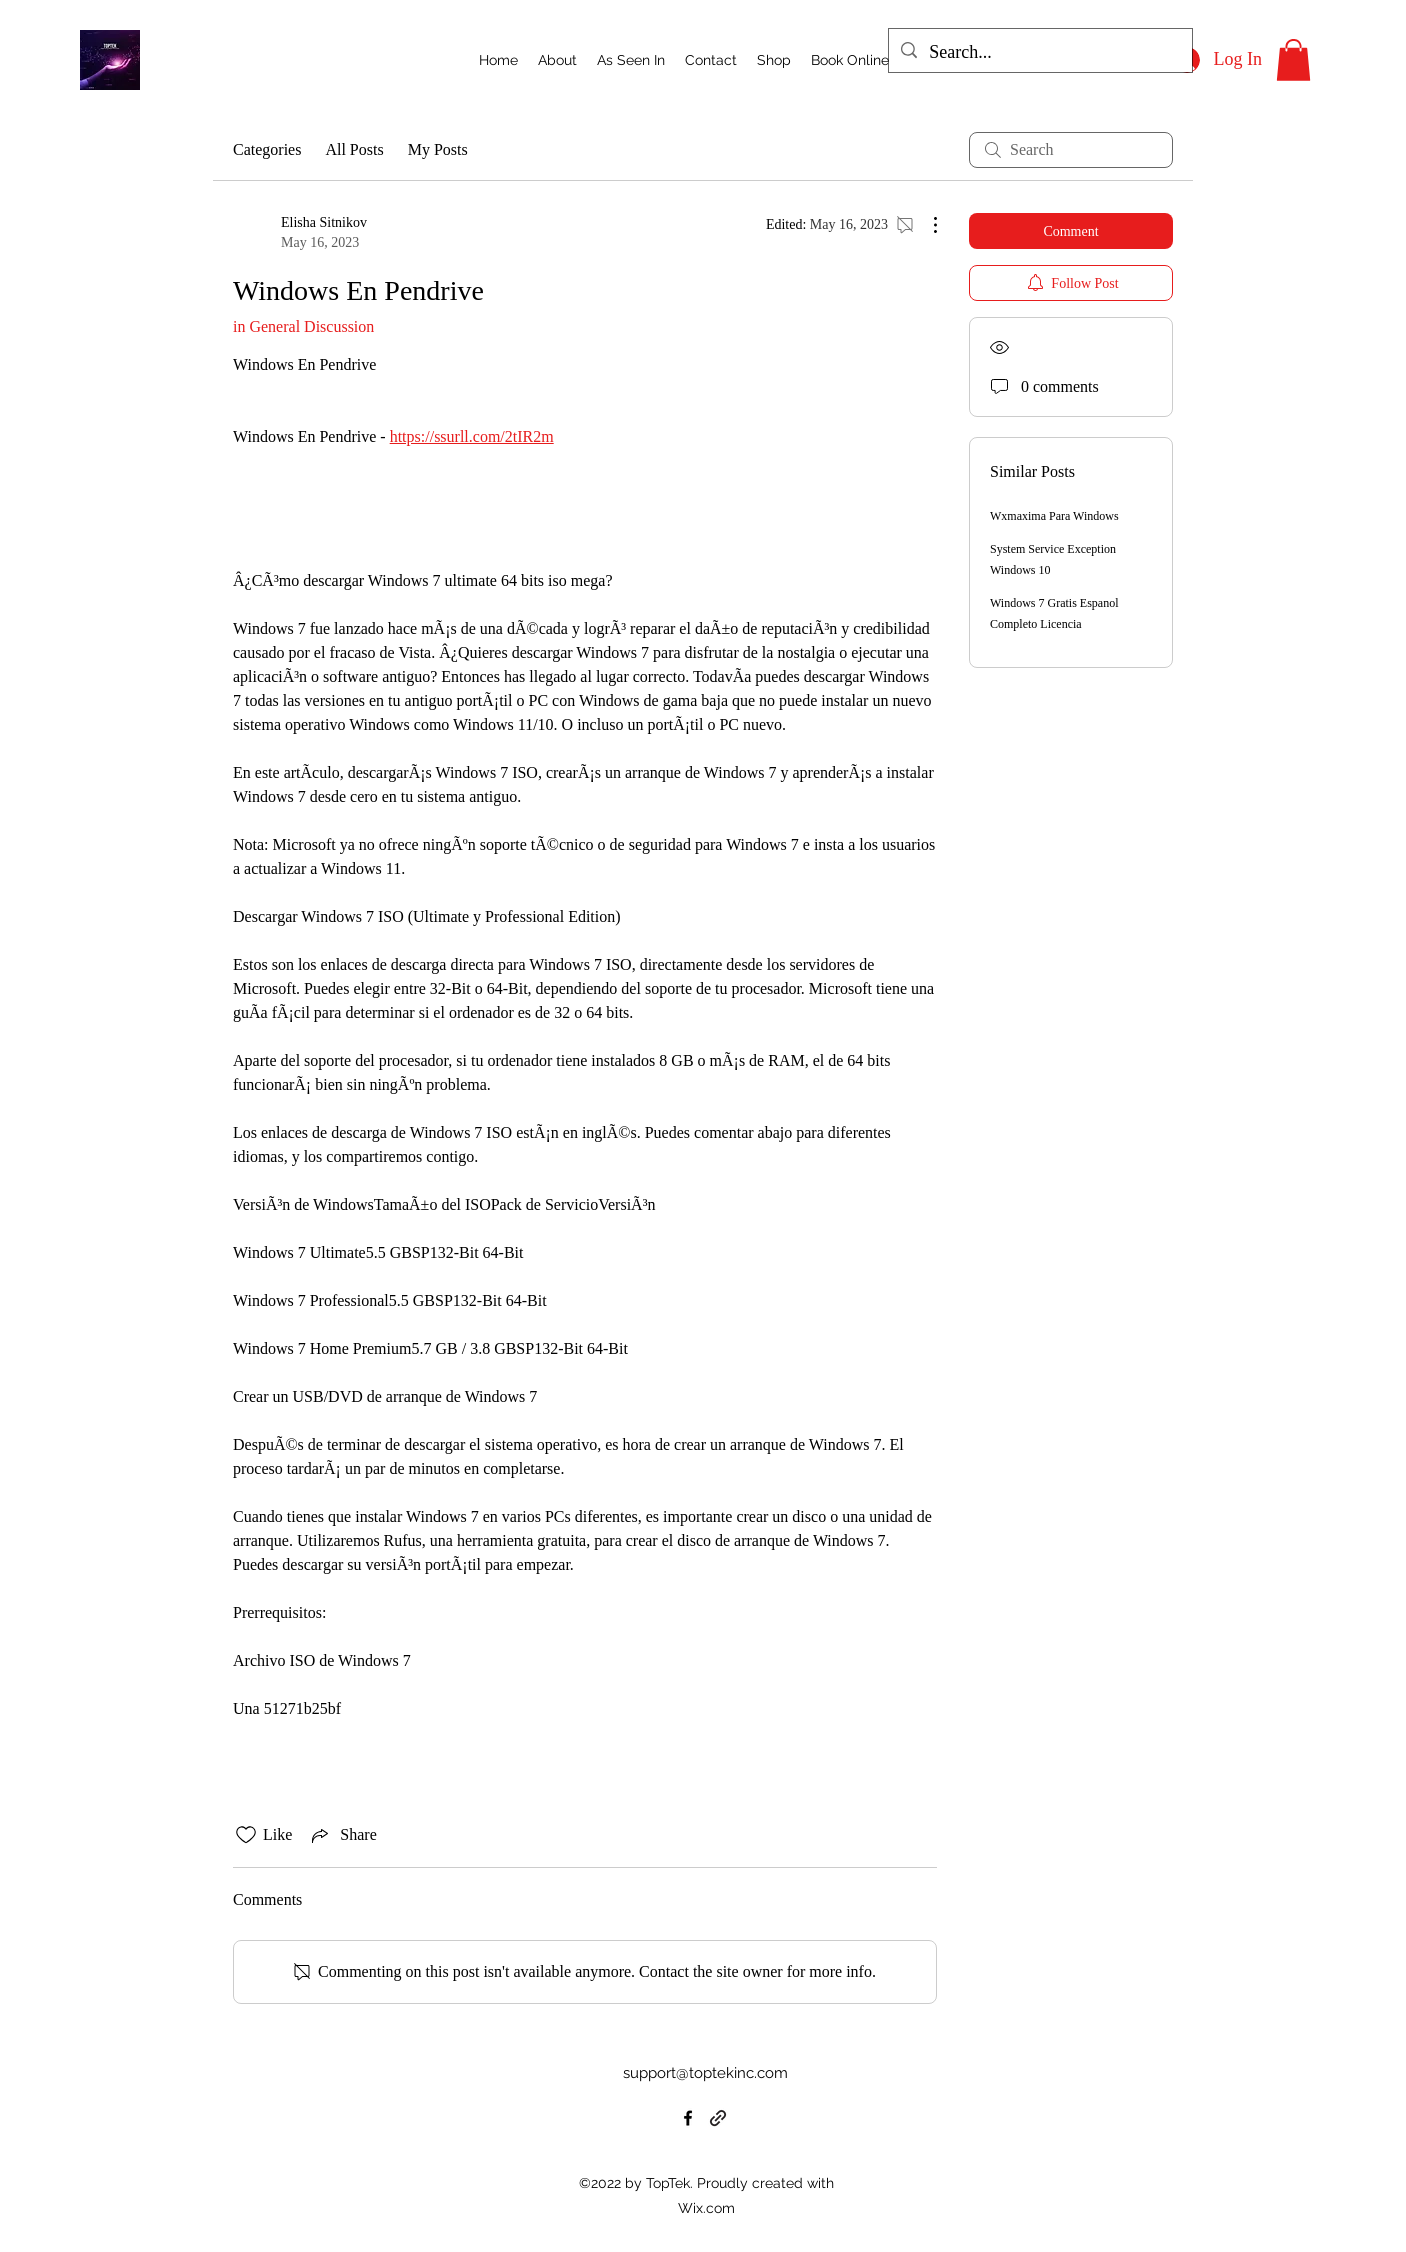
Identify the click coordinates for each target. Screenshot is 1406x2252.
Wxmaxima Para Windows (1054, 516)
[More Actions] (925, 225)
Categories (267, 149)
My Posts (438, 149)
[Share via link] (342, 1835)
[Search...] (1039, 53)
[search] (1071, 150)
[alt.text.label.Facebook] (688, 2118)
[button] (1293, 60)
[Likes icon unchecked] (246, 1835)
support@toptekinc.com (705, 2073)
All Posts (354, 149)
